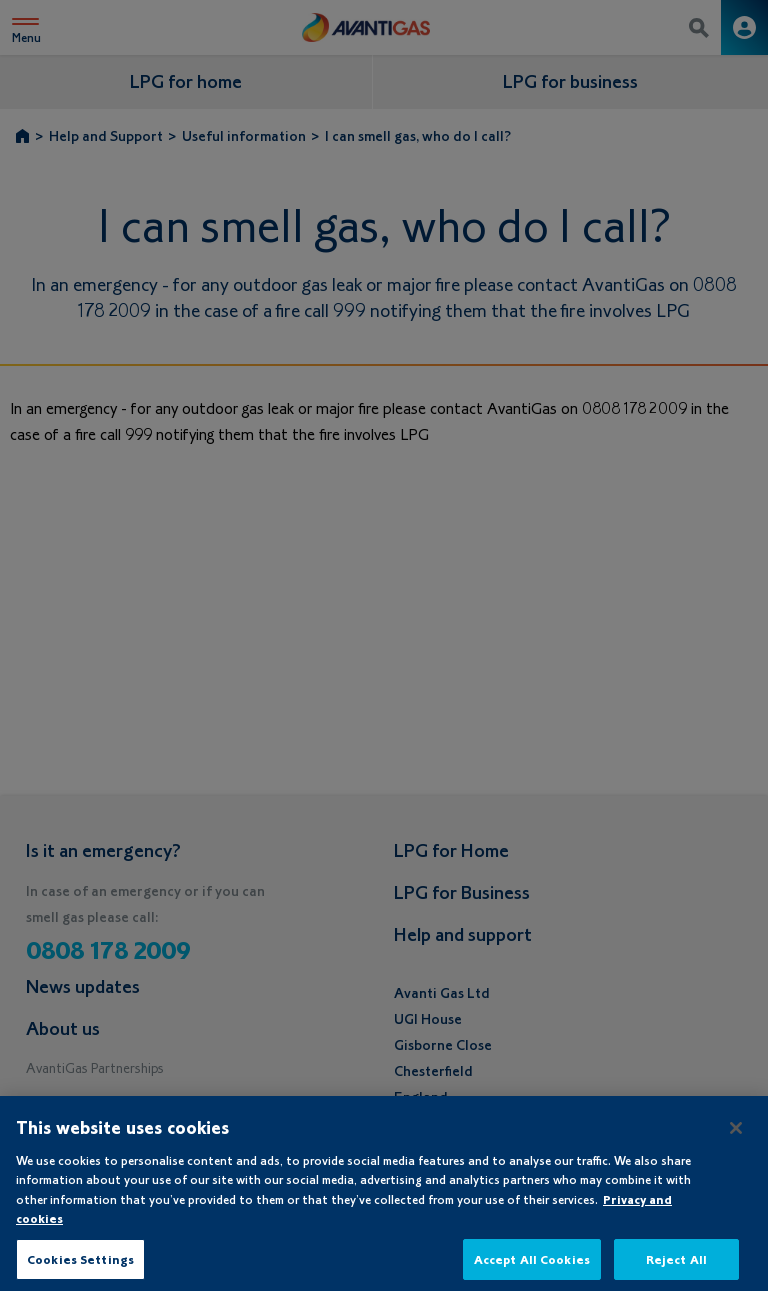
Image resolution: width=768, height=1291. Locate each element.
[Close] (736, 1134)
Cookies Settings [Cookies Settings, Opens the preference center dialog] (80, 1265)
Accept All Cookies (532, 1265)
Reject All (676, 1265)
